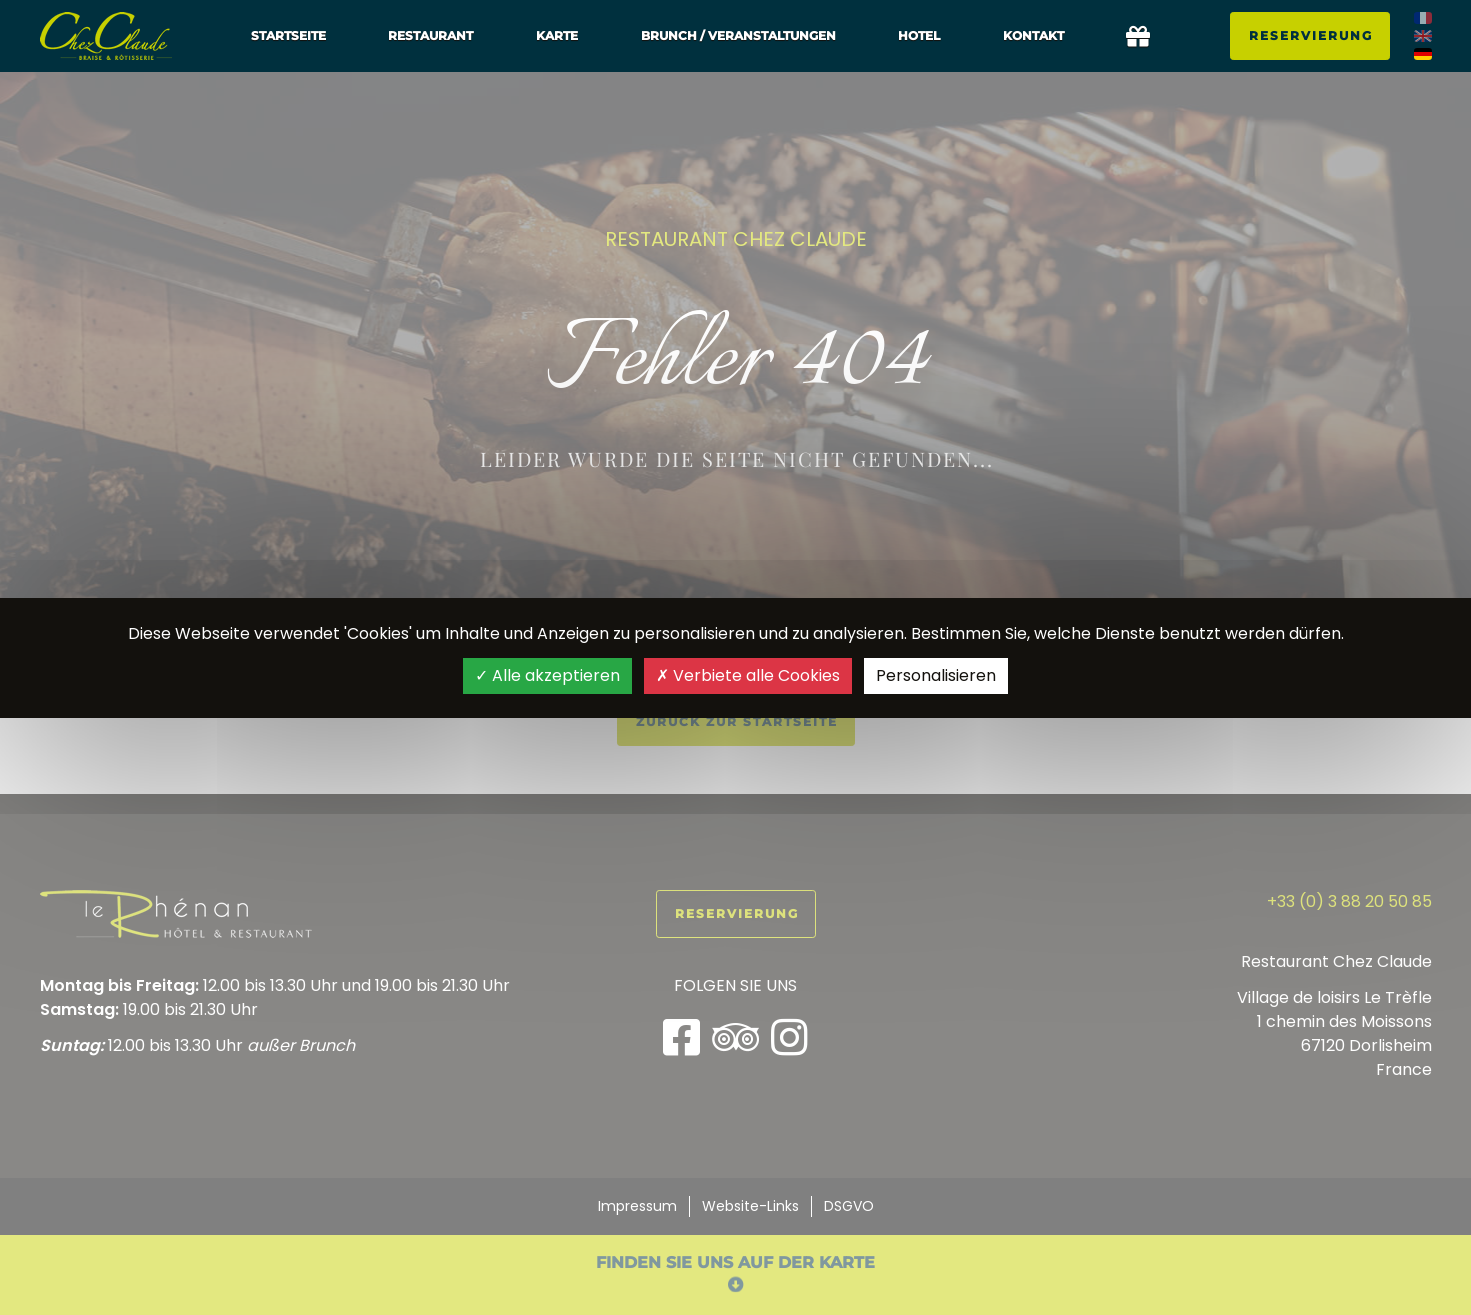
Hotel (919, 35)
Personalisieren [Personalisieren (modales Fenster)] (936, 675)
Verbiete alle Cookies (748, 675)
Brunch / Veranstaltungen (738, 35)
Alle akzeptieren (547, 675)
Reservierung (1311, 35)
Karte (557, 35)
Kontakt (1033, 35)
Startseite (288, 35)
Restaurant (430, 35)
